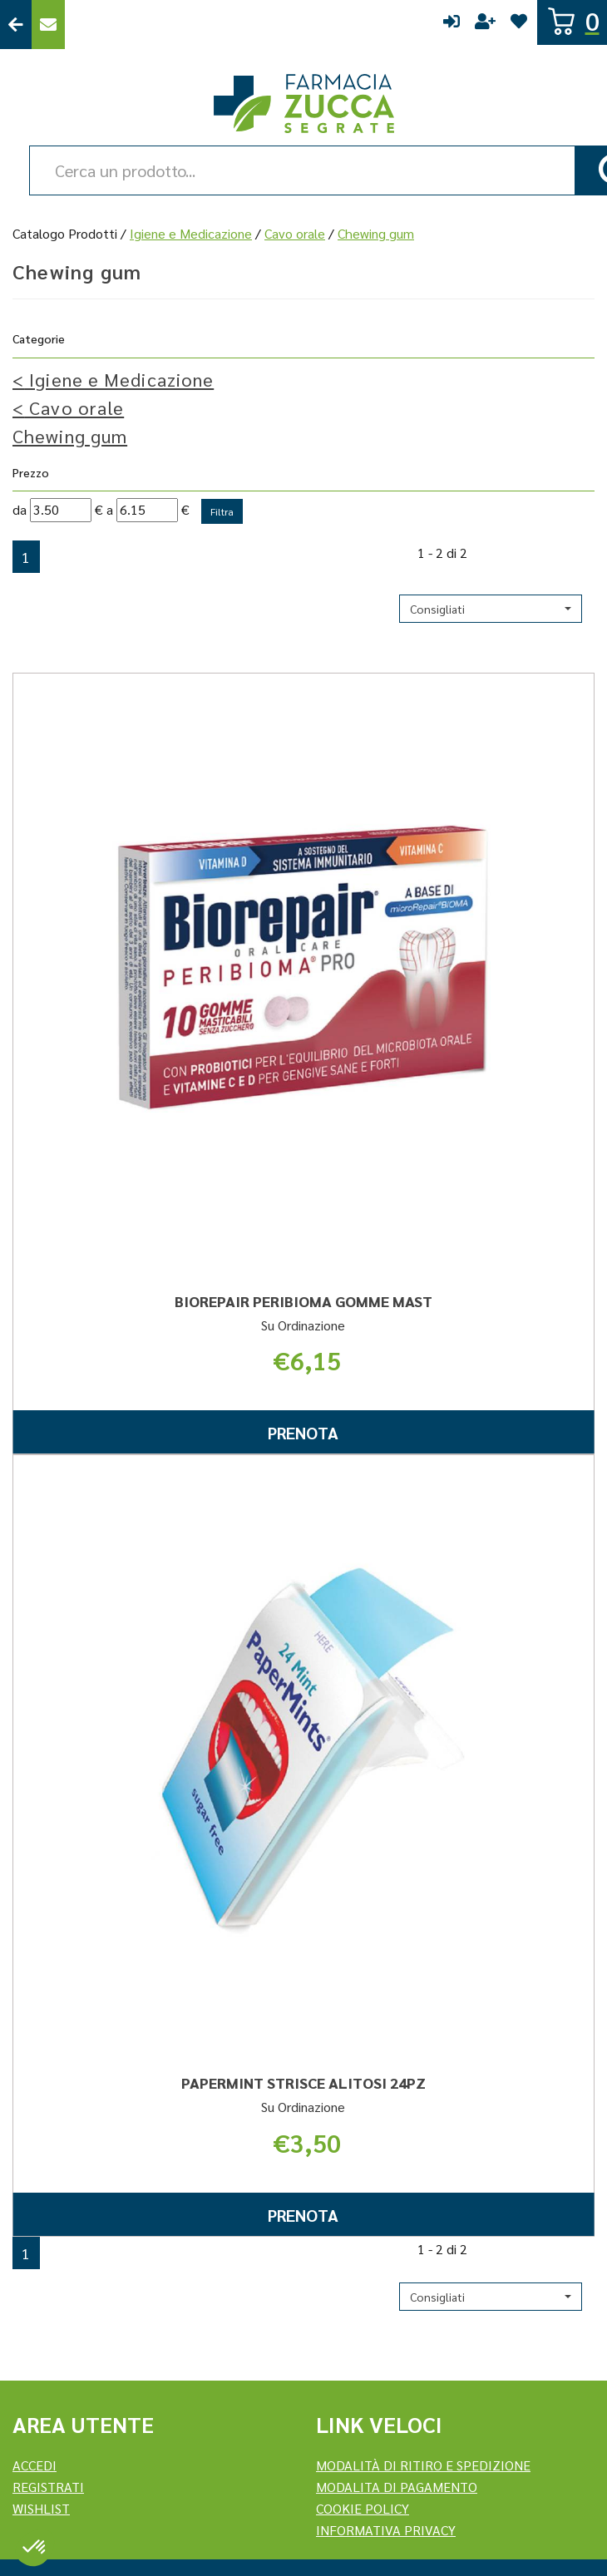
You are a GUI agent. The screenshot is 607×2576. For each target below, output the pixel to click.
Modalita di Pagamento (396, 2486)
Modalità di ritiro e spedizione (423, 2465)
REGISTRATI (48, 2486)
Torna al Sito (16, 24)
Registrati (485, 24)
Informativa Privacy (386, 2530)
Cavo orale (294, 233)
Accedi (451, 24)
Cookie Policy (362, 2508)
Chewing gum (69, 435)
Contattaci (48, 24)
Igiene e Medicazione (191, 233)
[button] (490, 609)
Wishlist (519, 24)
